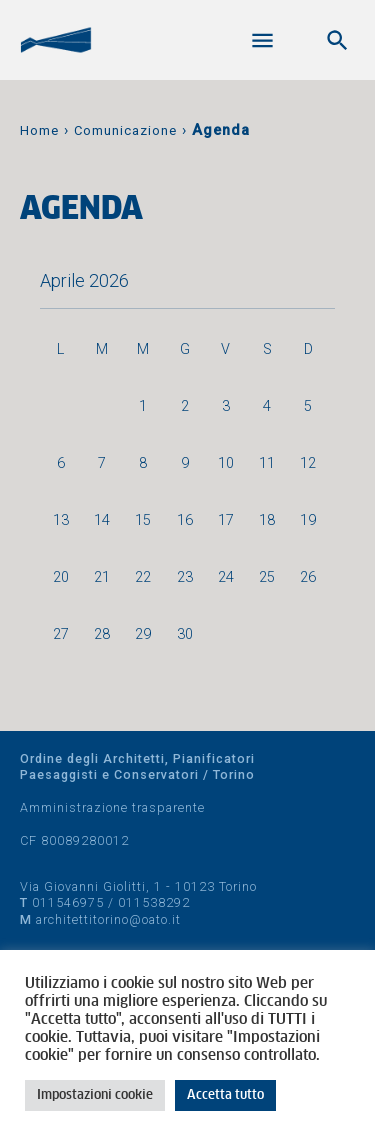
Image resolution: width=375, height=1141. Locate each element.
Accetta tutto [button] (225, 1095)
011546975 (68, 902)
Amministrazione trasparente (112, 807)
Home (39, 130)
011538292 (154, 902)
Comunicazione (125, 130)
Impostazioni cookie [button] (95, 1095)
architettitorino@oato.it (108, 919)
